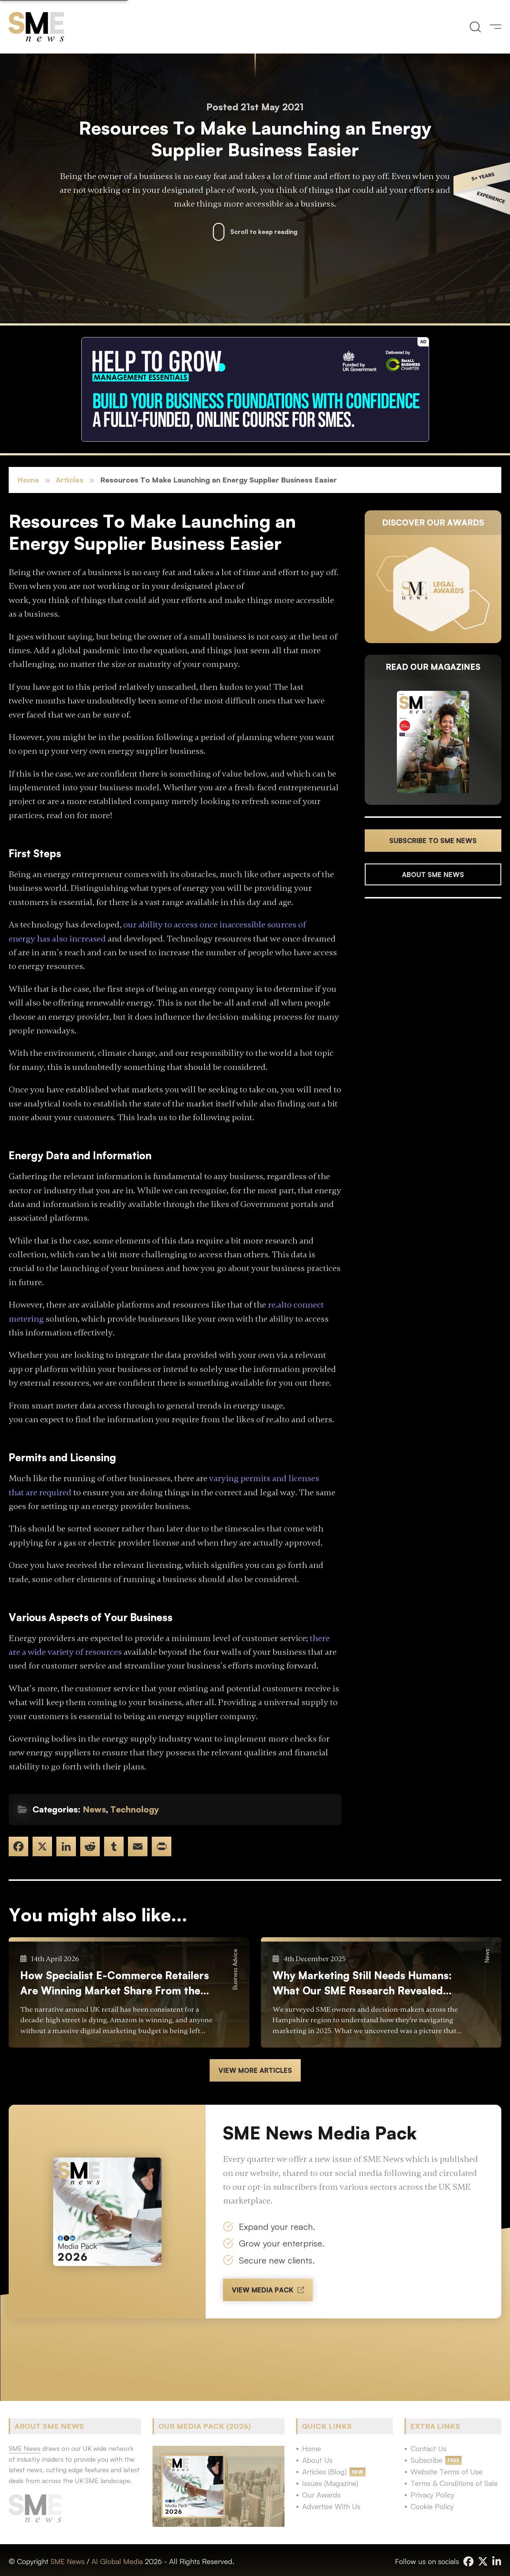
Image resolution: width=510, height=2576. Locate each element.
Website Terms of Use (447, 2471)
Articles (69, 479)
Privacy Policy (432, 2494)
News (94, 1809)
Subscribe (426, 2460)
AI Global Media (117, 2561)
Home (28, 479)
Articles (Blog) (324, 2471)
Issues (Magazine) (330, 2483)
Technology (134, 1809)
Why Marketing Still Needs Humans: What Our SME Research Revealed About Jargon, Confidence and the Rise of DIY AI (362, 1983)
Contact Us (428, 2448)
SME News (68, 2561)
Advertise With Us (331, 2506)
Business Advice (235, 1969)
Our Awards (321, 2494)
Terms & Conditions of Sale (454, 2483)
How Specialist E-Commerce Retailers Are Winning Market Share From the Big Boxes (114, 1983)
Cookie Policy (432, 2506)
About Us (317, 2460)
